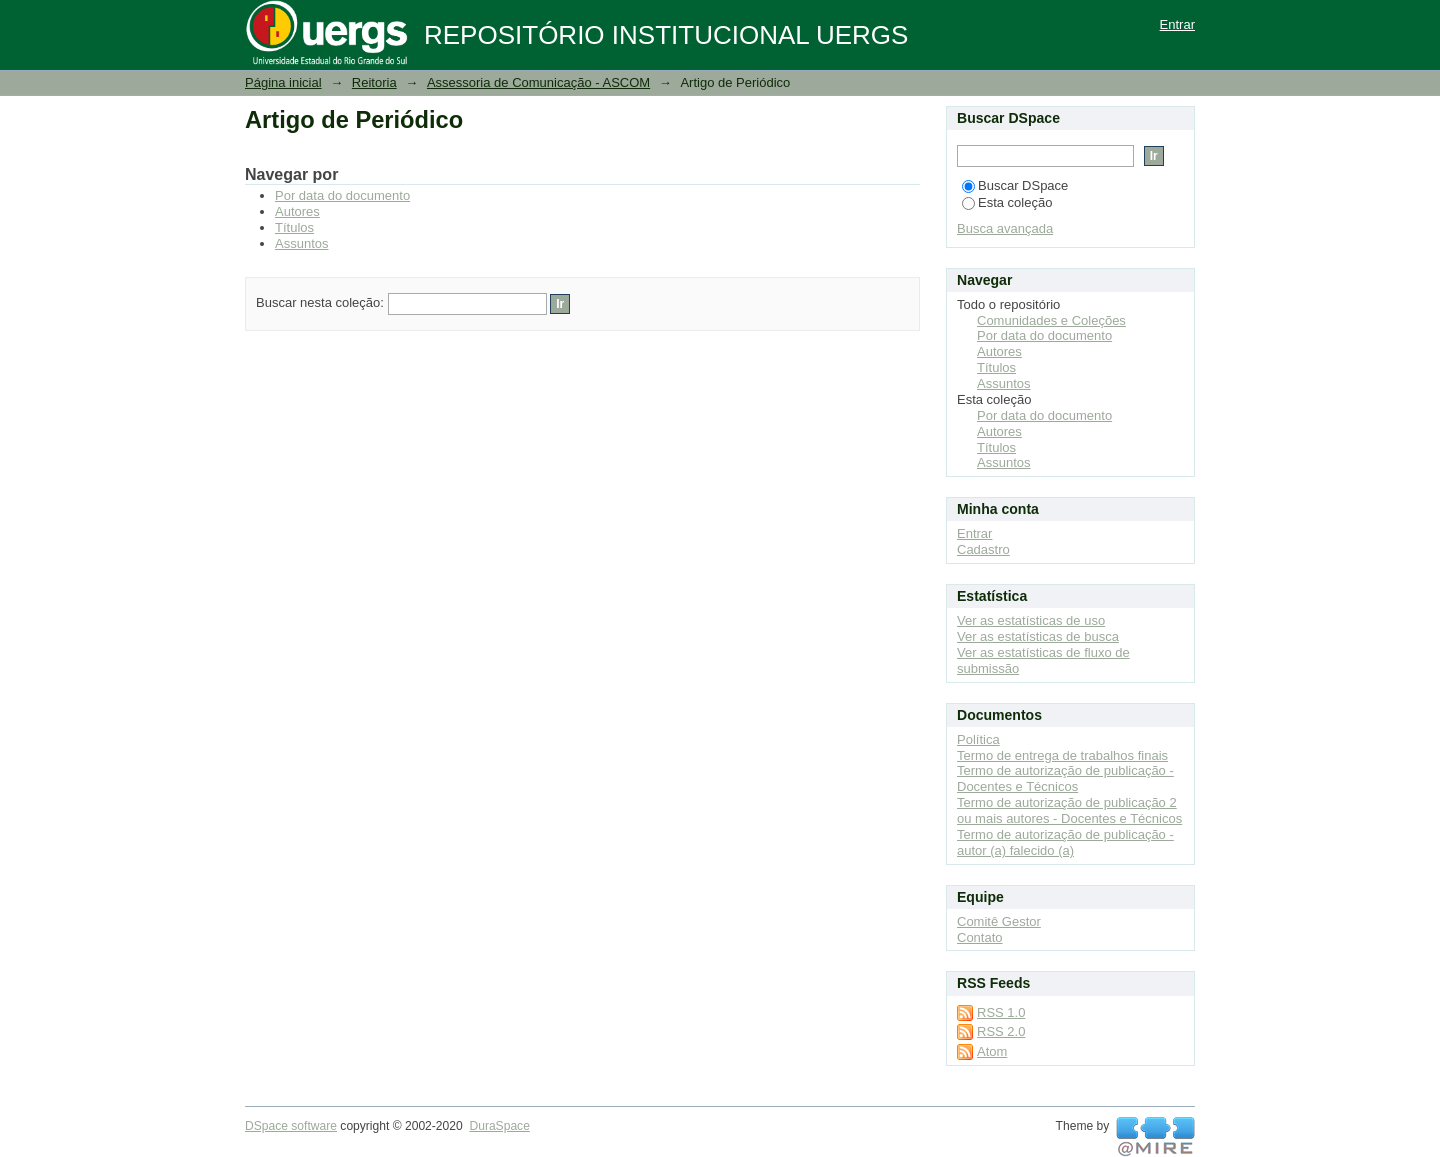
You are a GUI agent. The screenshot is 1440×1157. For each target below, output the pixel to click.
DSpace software (291, 1126)
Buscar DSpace (1015, 185)
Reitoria (374, 82)
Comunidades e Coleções (1051, 320)
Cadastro (983, 549)
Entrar (1177, 24)
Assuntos (301, 243)
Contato (980, 937)
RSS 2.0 (1001, 1031)
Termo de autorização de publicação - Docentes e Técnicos (1065, 778)
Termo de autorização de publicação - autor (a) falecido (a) (1065, 842)
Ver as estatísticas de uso (1031, 620)
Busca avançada (1005, 228)
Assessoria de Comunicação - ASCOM (538, 82)
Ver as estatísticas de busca (1038, 636)
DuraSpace (499, 1126)
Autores (297, 211)
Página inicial (283, 82)
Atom (992, 1051)
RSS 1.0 (1001, 1012)
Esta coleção (1007, 202)
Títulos (294, 227)
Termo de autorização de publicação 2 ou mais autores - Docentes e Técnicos (1069, 810)
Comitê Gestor (999, 921)
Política (978, 739)
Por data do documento (342, 195)
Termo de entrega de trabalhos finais (1062, 755)
